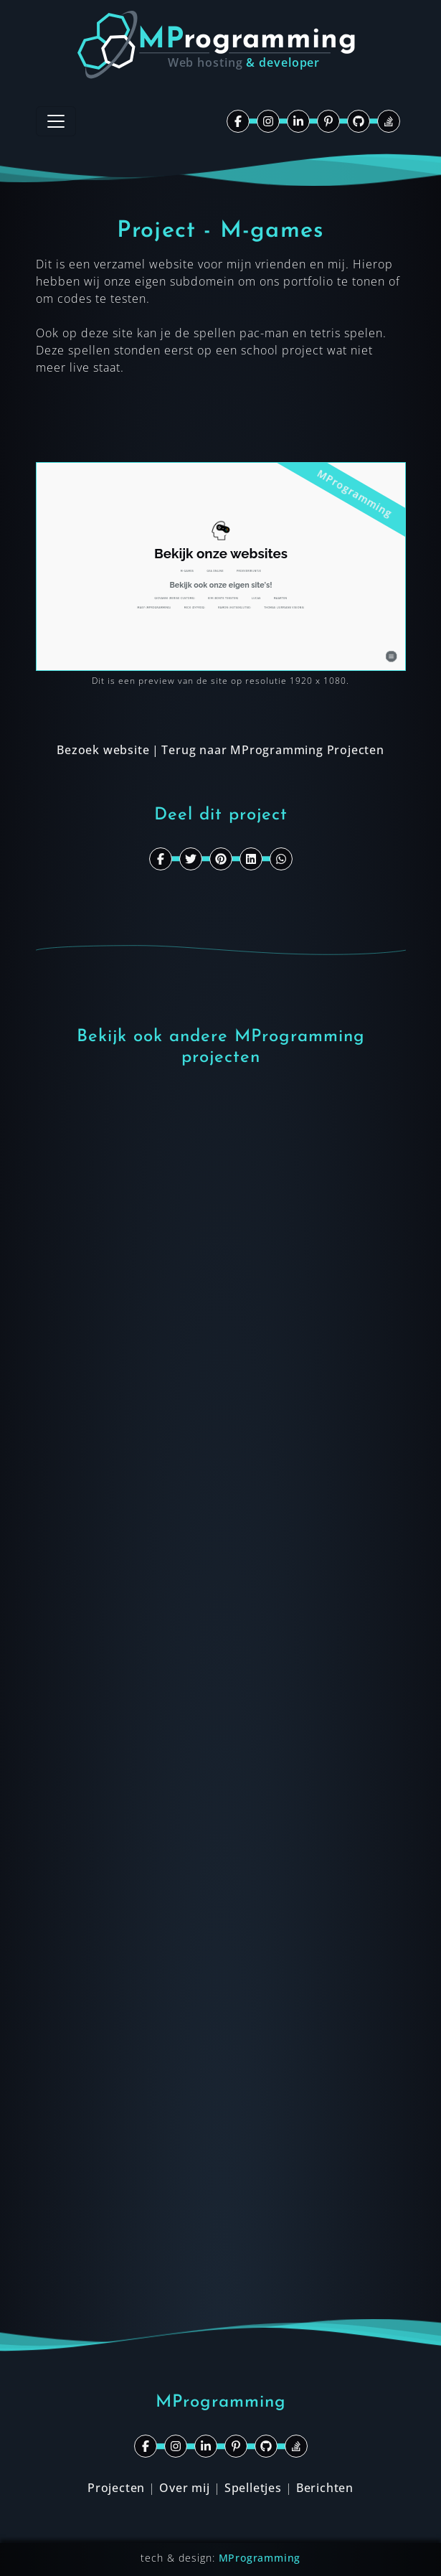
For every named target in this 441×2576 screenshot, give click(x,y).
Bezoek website (103, 750)
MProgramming (260, 2558)
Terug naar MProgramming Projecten (272, 750)
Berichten (325, 2488)
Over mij (184, 2488)
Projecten (116, 2488)
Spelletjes (253, 2488)
